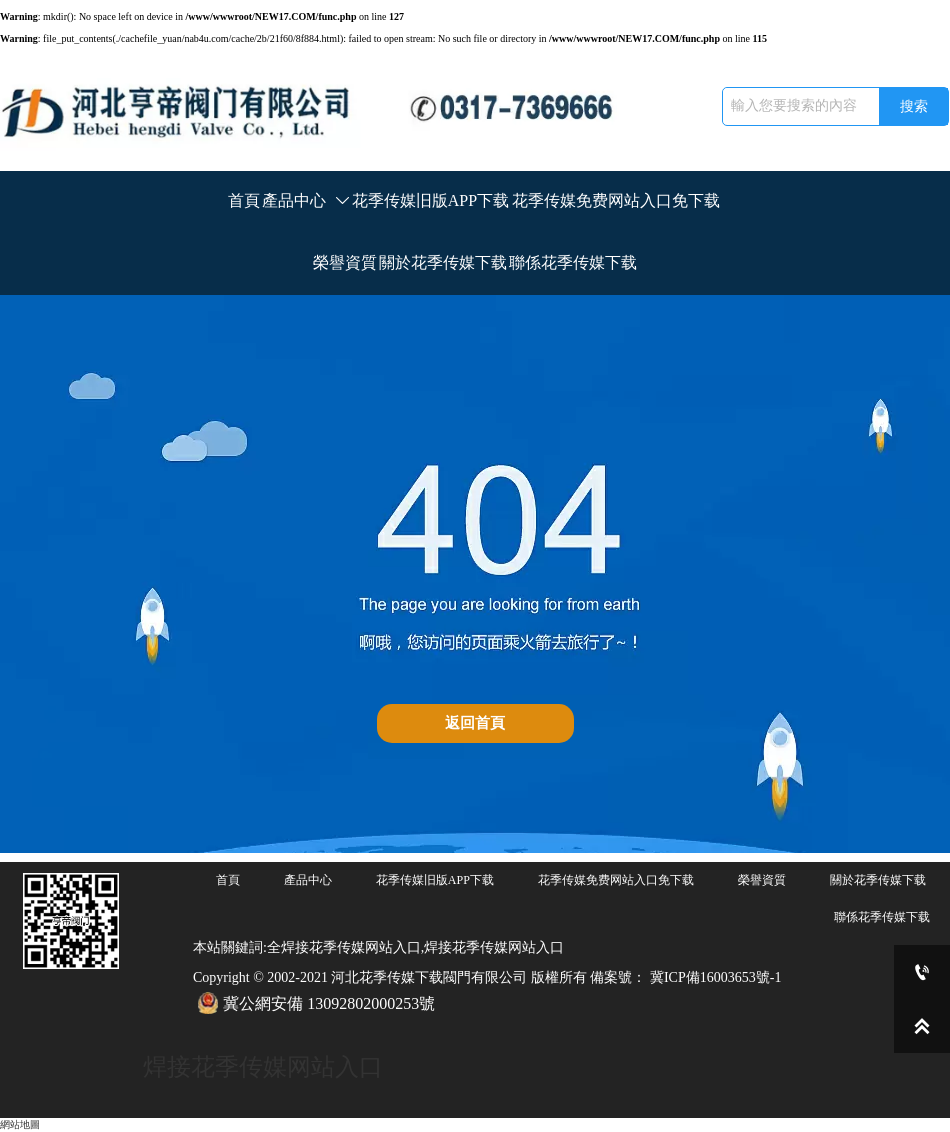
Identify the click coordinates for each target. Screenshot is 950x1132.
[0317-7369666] (922, 972)
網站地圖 (20, 1124)
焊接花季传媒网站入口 (263, 1067)
